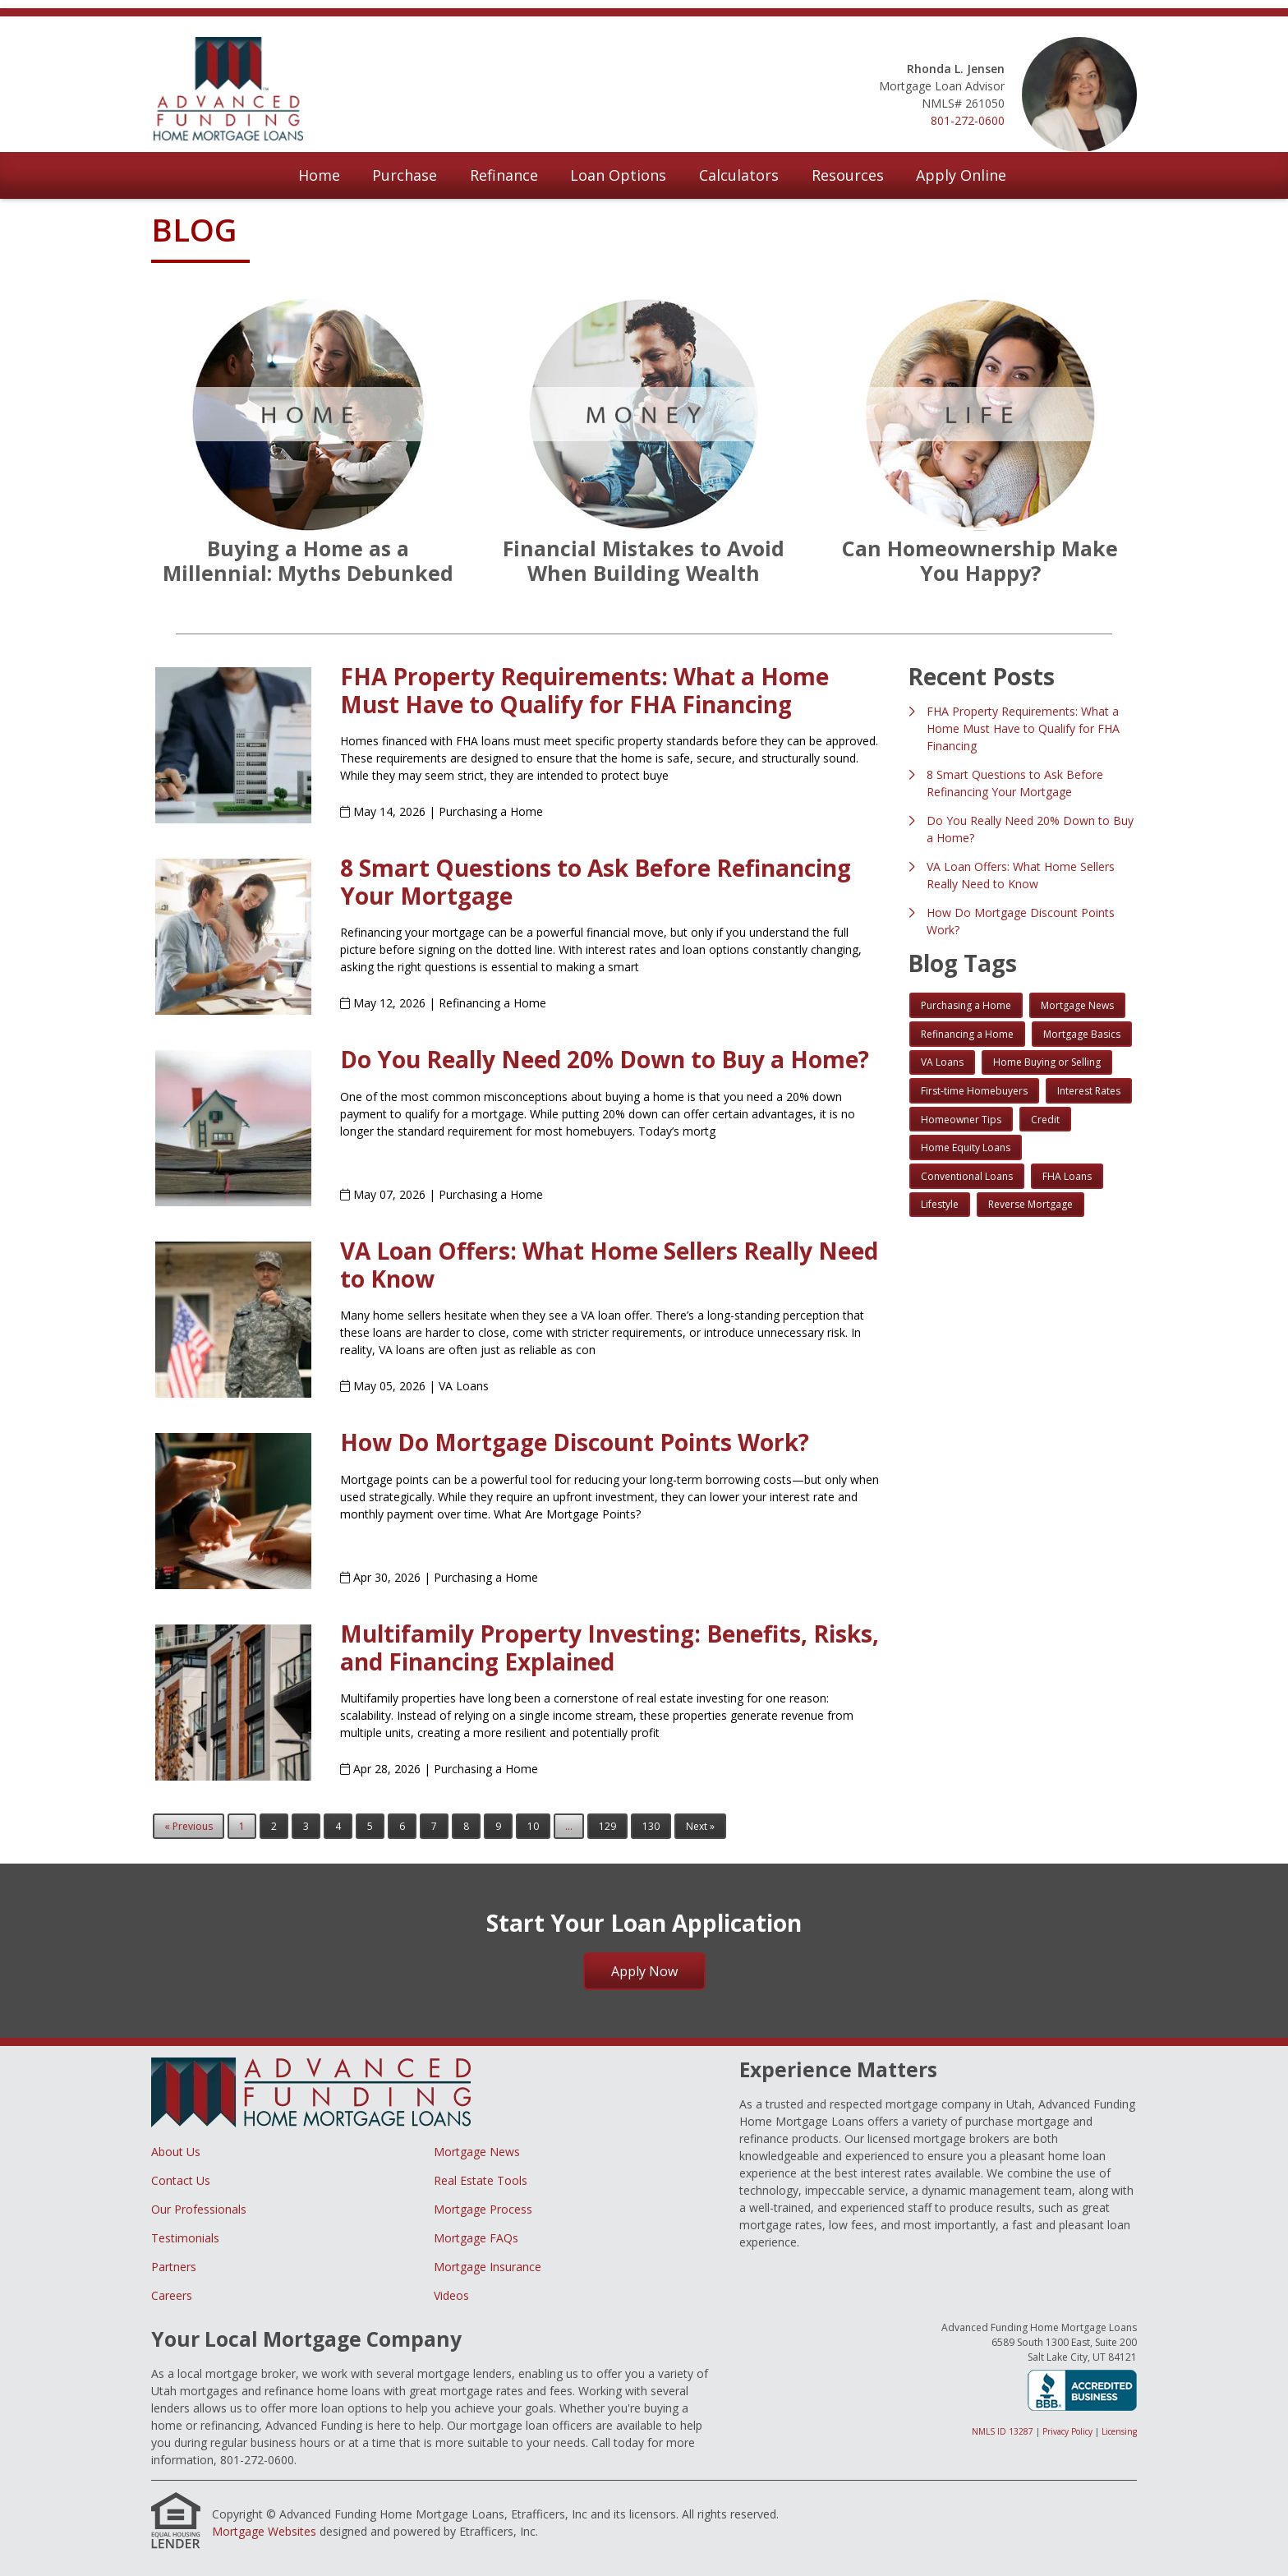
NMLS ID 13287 (1002, 2431)
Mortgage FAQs (476, 2238)
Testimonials (185, 2238)
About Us (175, 2151)
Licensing (1119, 2431)
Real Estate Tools (480, 2180)
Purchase (404, 175)
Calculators (739, 175)
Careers (171, 2295)
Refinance (504, 175)
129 (607, 1826)
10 (533, 1826)
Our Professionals (198, 2209)
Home (319, 175)
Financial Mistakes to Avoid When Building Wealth (643, 560)
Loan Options (618, 175)
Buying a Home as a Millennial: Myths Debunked (308, 560)
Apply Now (644, 1971)
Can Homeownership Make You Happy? (980, 560)
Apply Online (961, 175)
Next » (700, 1826)
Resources (848, 175)
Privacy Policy (1067, 2431)
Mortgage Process (483, 2209)
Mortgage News (477, 2151)
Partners (173, 2266)
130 (651, 1826)
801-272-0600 (968, 120)
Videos (451, 2295)
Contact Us (180, 2180)
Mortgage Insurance (487, 2266)
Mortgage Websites (264, 2531)
